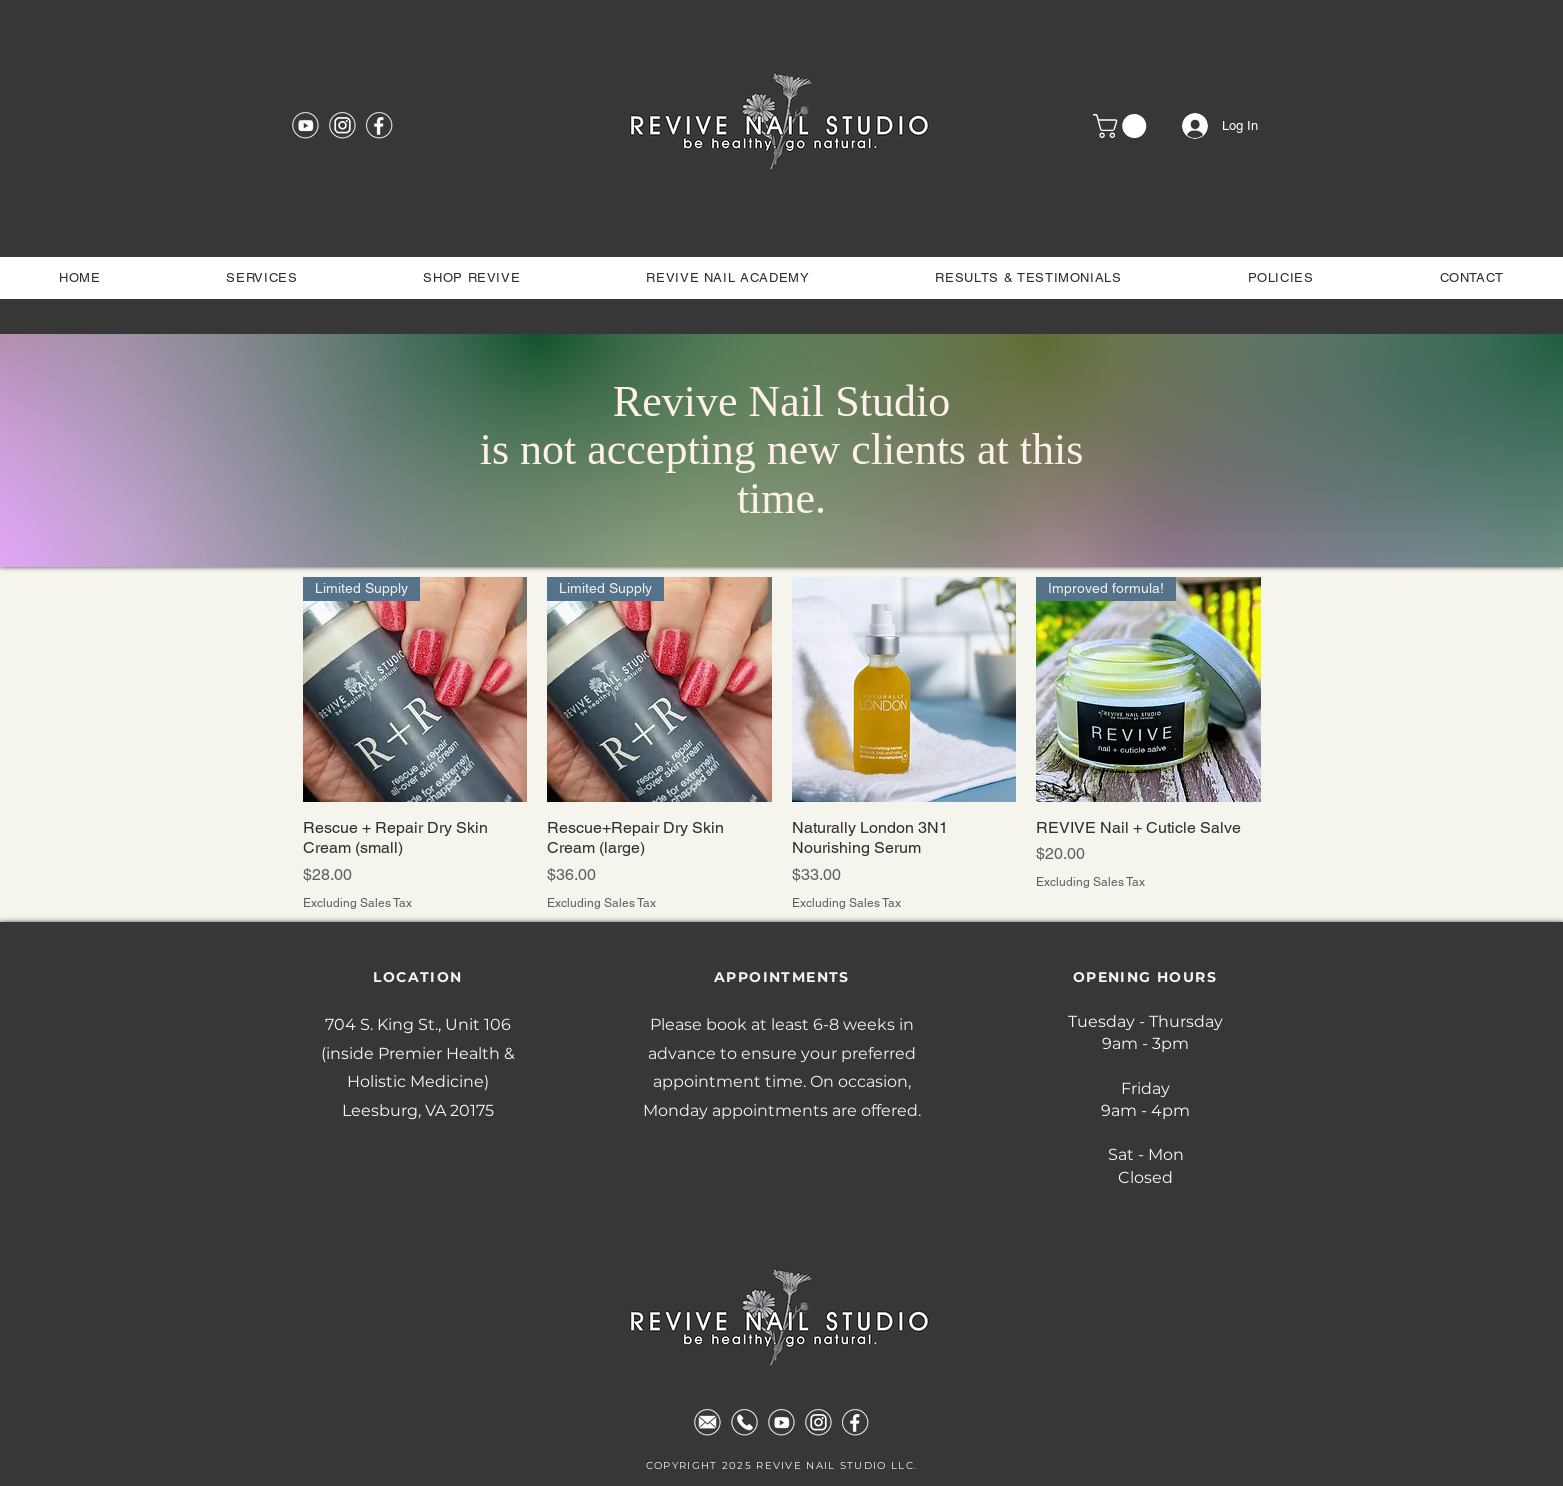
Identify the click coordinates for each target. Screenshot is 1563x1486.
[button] (1122, 126)
